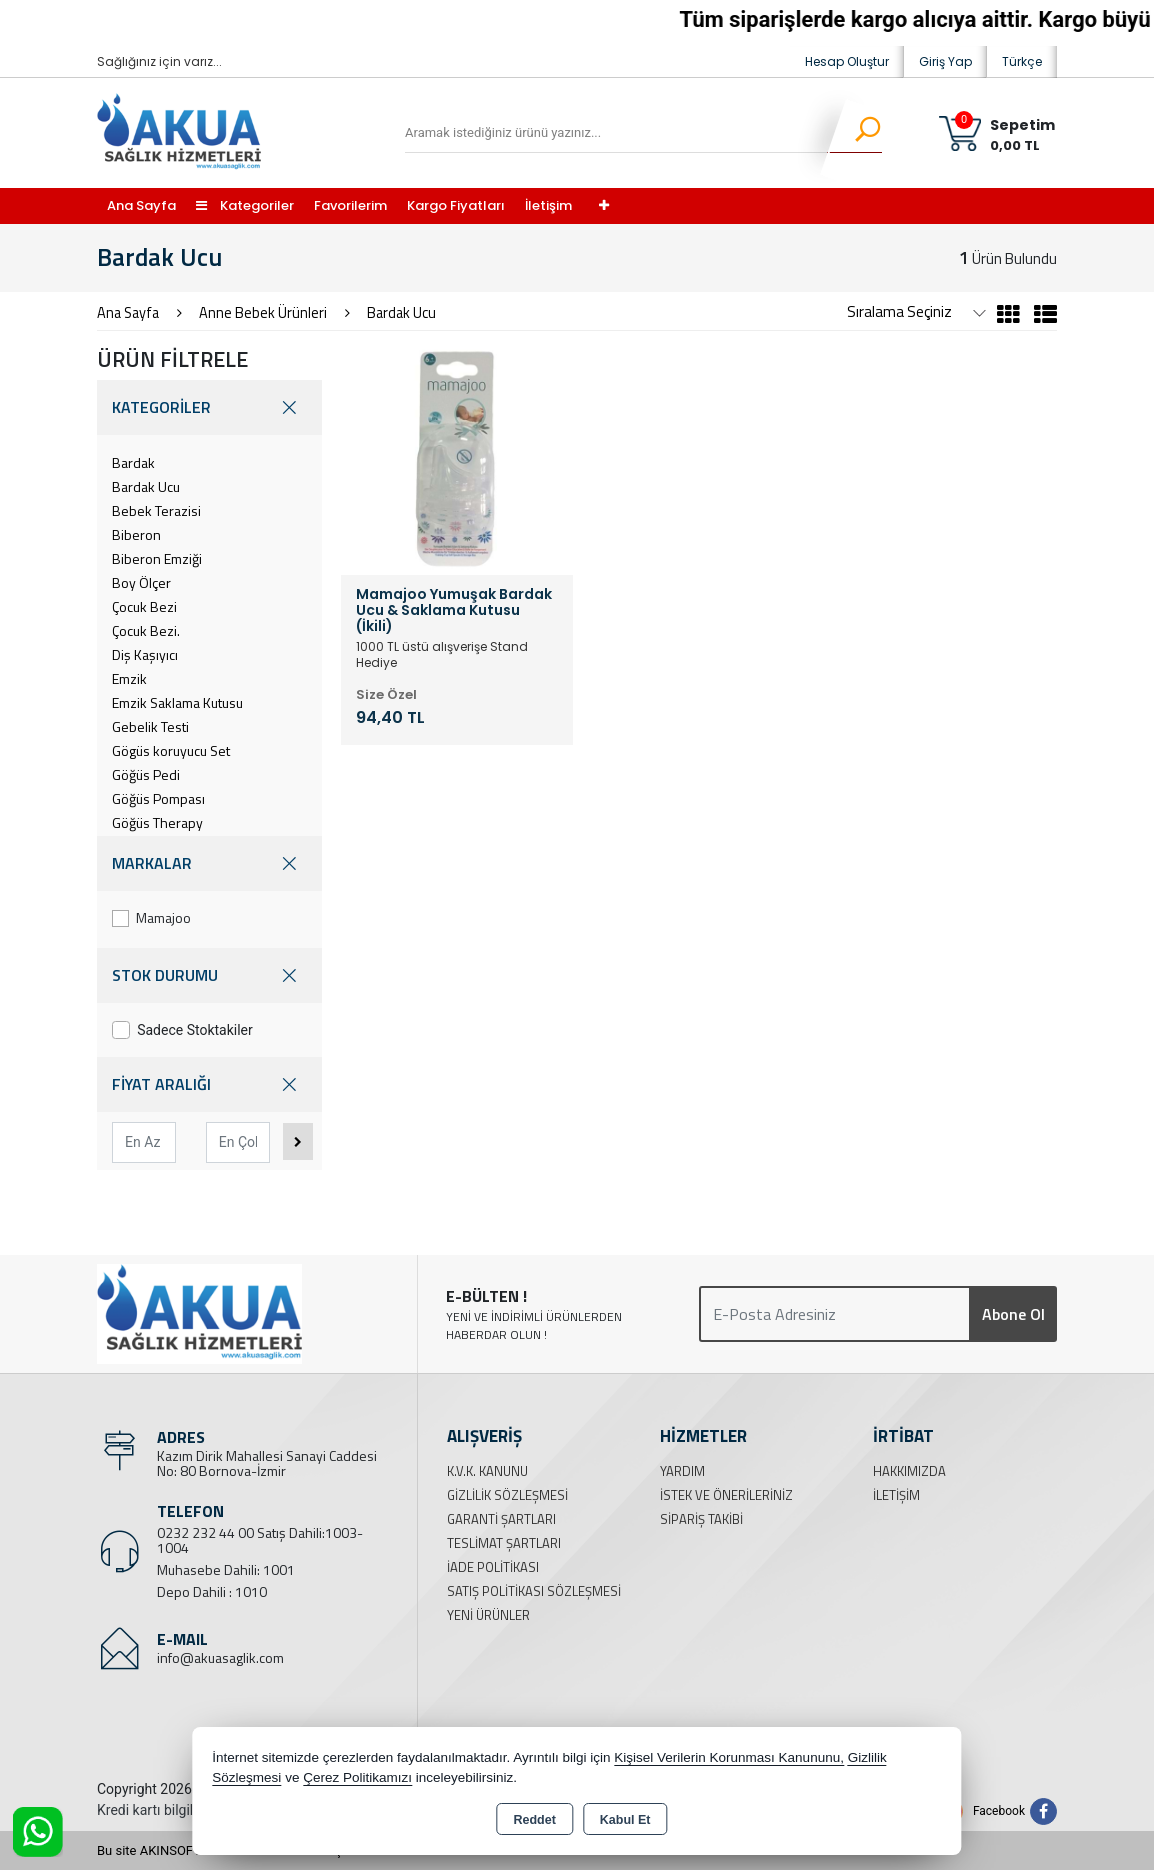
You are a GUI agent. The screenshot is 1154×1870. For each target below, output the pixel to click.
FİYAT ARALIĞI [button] (209, 1084)
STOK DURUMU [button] (209, 975)
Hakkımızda (909, 1471)
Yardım (682, 1471)
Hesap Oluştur (847, 61)
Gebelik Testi (150, 726)
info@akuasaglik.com (220, 1657)
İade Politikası (493, 1567)
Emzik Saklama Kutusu (177, 702)
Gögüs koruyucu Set (171, 750)
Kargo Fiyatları (456, 205)
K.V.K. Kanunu (487, 1471)
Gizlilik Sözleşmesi (507, 1495)
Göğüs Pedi (146, 774)
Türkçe (1022, 61)
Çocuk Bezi (144, 606)
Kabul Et (625, 1820)
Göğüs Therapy (157, 822)
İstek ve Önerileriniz (726, 1495)
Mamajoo (151, 917)
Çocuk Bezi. (146, 630)
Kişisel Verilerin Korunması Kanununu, (729, 1757)
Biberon (136, 534)
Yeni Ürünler (488, 1615)
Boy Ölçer (141, 582)
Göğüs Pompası (158, 798)
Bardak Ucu (146, 486)
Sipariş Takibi (701, 1519)
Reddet (534, 1820)
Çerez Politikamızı (357, 1777)
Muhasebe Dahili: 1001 (226, 1569)
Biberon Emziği (157, 558)
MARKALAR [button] (209, 863)
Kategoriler (245, 205)
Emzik (129, 678)
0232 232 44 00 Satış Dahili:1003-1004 (260, 1540)
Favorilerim (350, 205)
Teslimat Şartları (504, 1543)
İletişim (548, 205)
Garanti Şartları (501, 1519)
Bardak (133, 462)
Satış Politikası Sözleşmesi (534, 1591)
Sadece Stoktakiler (182, 1030)
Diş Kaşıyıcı (145, 654)
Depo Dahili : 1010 (212, 1591)
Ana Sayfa (141, 205)
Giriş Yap (945, 61)
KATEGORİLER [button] (209, 407)
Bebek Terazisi (156, 510)
